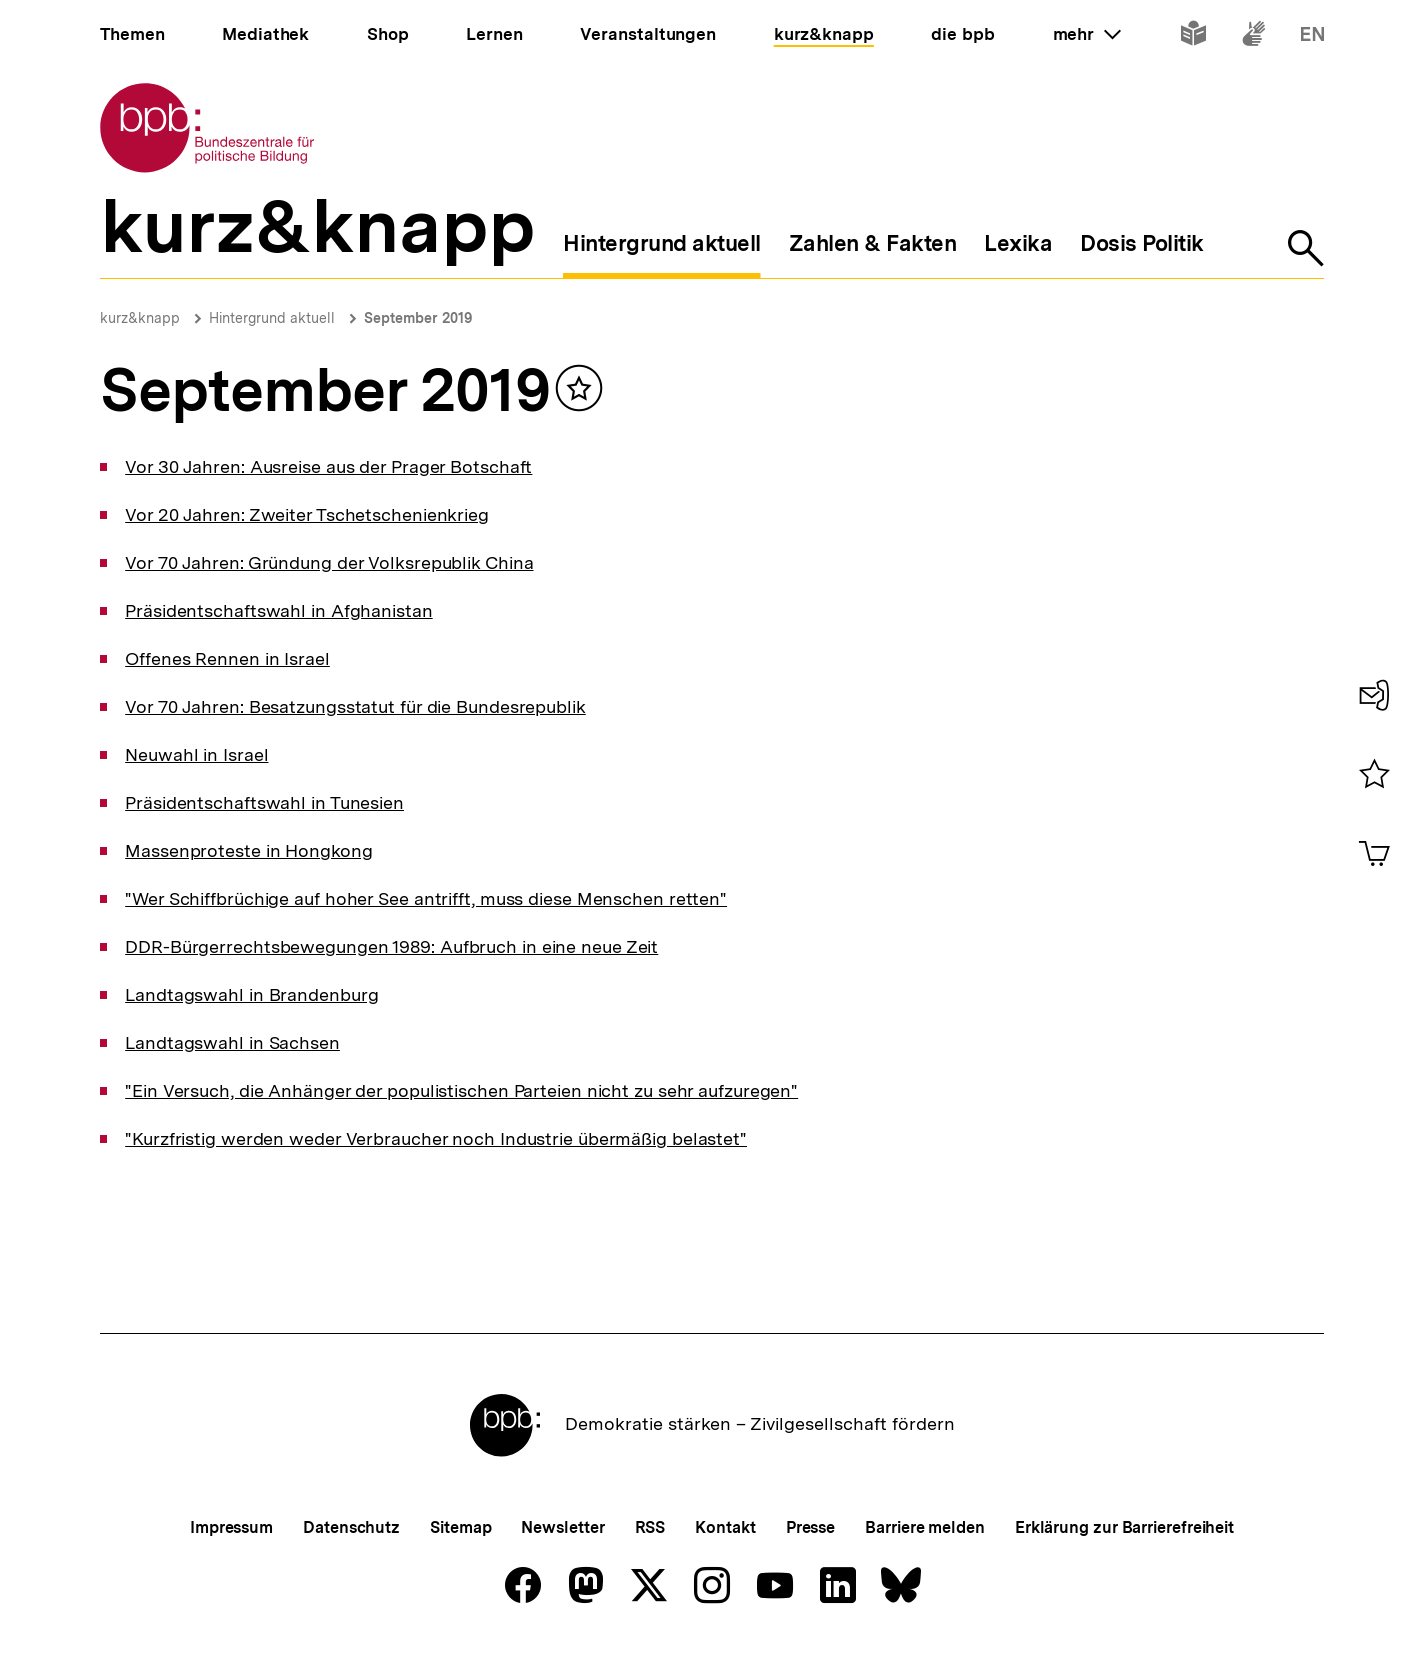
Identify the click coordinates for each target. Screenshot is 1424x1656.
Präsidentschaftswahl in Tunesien (264, 802)
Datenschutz (351, 1527)
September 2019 (418, 318)
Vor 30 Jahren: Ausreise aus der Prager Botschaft (328, 466)
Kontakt (725, 1527)
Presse (810, 1527)
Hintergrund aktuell (272, 318)
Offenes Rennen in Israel (227, 658)
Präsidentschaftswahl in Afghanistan (279, 610)
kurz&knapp (140, 318)
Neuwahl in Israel (196, 754)
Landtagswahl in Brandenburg (251, 994)
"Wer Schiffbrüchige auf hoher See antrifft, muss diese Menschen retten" (426, 898)
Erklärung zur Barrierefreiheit (1124, 1527)
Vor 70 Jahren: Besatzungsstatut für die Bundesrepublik (355, 706)
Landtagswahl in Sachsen (232, 1042)
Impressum (231, 1527)
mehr (1087, 34)
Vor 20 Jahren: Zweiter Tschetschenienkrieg (307, 514)
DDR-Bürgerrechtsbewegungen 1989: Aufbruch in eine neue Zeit (391, 946)
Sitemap (460, 1527)
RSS (650, 1527)
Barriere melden (925, 1527)
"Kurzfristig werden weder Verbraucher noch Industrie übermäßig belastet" (436, 1138)
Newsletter (562, 1527)
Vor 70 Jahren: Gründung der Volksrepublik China (329, 562)
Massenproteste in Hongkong (248, 850)
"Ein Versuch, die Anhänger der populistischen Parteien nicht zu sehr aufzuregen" (461, 1090)
